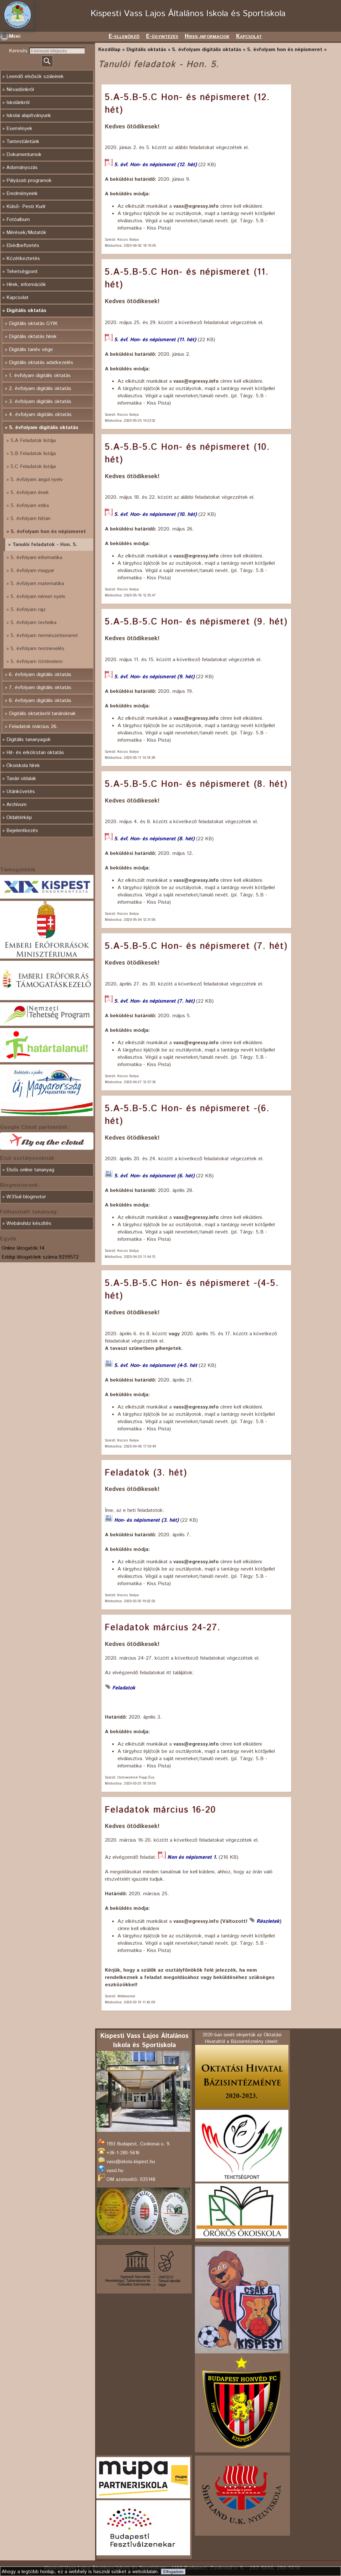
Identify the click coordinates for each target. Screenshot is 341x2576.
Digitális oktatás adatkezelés (41, 362)
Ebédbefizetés (22, 245)
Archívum (16, 804)
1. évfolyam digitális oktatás (40, 375)
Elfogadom (173, 2571)
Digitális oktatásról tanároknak (42, 713)
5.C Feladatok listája (33, 466)
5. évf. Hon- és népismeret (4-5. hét (155, 1365)
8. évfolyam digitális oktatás (40, 700)
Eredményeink (22, 193)
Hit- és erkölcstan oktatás (35, 752)
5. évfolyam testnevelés (37, 648)
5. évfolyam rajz (28, 609)
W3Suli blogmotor (26, 1196)
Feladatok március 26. (33, 726)
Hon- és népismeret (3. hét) (146, 1520)
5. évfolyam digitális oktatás (43, 427)
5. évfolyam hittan (30, 518)
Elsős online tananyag (30, 1170)
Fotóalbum (18, 219)
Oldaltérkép (19, 817)
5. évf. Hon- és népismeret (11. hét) (155, 339)
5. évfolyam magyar (32, 570)
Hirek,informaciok (207, 36)
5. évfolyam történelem (36, 661)
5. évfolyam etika (29, 505)
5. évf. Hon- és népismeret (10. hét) (155, 514)
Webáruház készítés (28, 1223)
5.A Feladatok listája (33, 440)
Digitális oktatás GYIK (33, 323)
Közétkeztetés (23, 258)
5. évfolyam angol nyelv (36, 479)
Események (19, 128)
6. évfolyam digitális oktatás (40, 674)
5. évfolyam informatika (36, 557)
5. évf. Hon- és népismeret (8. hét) (154, 838)
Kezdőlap (109, 49)
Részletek (268, 1921)
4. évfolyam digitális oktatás (40, 414)
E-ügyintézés (162, 36)
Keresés (19, 51)
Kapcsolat (249, 36)
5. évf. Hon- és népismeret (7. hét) (154, 1001)
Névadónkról (20, 89)
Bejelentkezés (22, 830)
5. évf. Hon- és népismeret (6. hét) (154, 1176)
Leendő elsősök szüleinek (35, 76)
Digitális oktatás (26, 310)
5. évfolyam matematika (37, 583)
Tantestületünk (22, 141)
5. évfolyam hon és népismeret (48, 531)
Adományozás (22, 167)
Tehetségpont (22, 271)
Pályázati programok (29, 180)
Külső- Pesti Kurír (26, 206)
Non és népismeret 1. (192, 1857)
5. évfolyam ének (29, 492)
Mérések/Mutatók (26, 232)
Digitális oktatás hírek (33, 336)
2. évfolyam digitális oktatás (40, 388)
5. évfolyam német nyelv (37, 596)
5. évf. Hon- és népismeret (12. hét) (155, 164)
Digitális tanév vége (31, 349)
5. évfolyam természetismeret (44, 635)
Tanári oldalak (21, 778)
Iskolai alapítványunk (28, 115)
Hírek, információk (26, 284)
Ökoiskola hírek (23, 765)
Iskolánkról (17, 102)
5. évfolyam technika (33, 622)
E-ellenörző (124, 36)
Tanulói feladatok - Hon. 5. (44, 544)
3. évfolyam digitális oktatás (40, 401)
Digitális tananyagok (28, 739)
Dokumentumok (24, 154)
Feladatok (123, 1688)
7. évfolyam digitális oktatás (40, 687)
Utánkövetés (20, 791)
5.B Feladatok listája (33, 453)
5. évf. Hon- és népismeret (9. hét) (154, 676)
